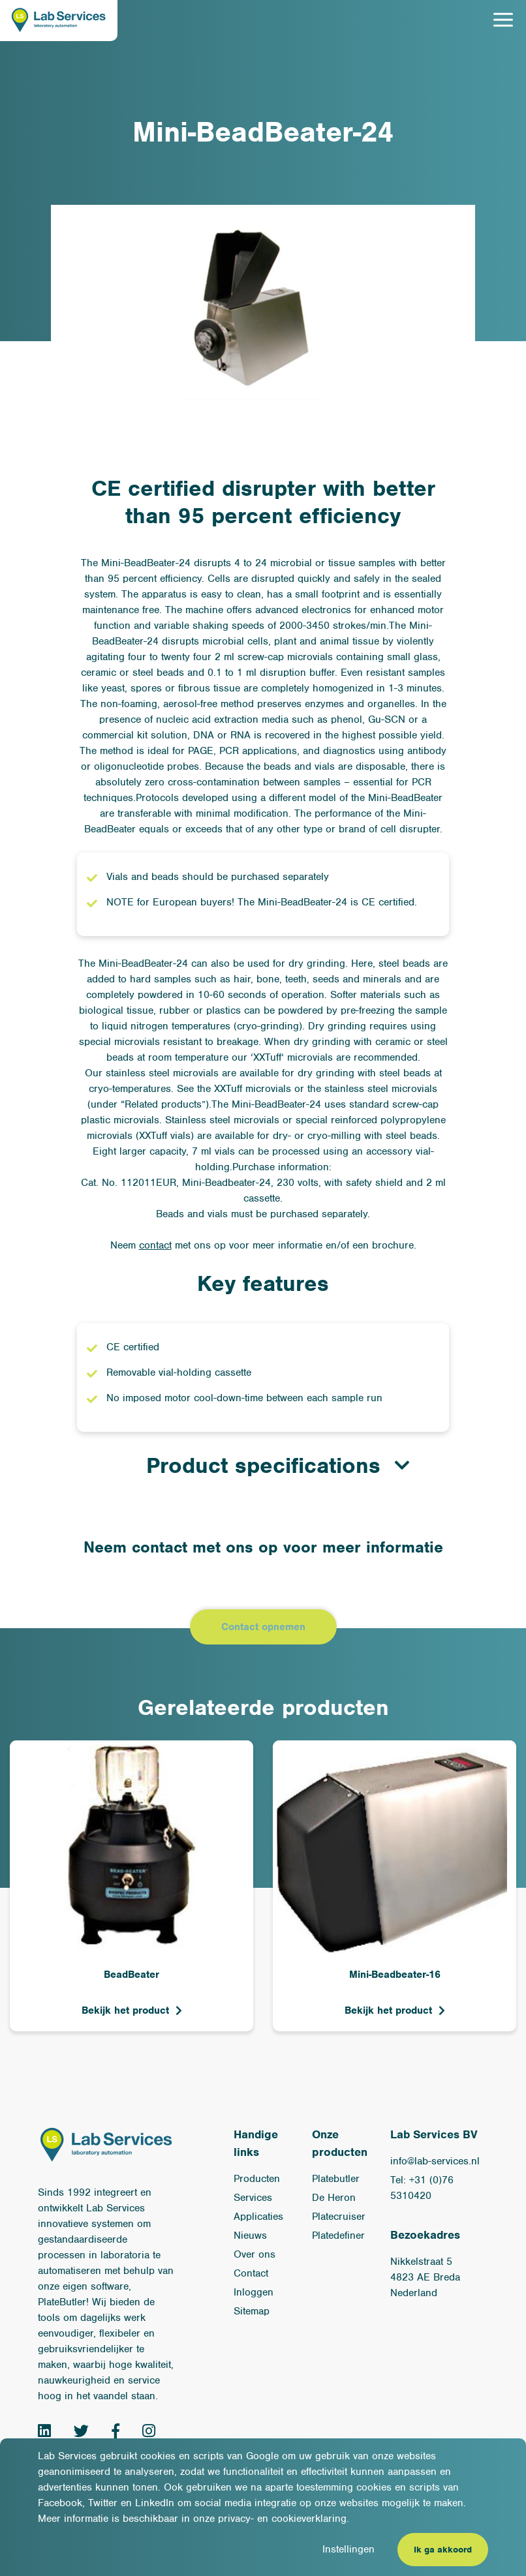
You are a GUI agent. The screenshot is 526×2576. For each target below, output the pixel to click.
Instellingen (348, 2549)
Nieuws (250, 2235)
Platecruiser (338, 2216)
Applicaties (258, 2216)
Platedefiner (338, 2235)
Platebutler (336, 2178)
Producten (257, 2178)
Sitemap (252, 2311)
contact (155, 1245)
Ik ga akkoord (443, 2549)
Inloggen (253, 2292)
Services (253, 2197)
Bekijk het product (125, 2010)
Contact (251, 2273)
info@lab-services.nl (435, 2161)
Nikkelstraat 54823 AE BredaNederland (425, 2277)
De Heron (334, 2197)
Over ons (254, 2254)
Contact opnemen (263, 1626)
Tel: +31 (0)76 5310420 (422, 2188)
